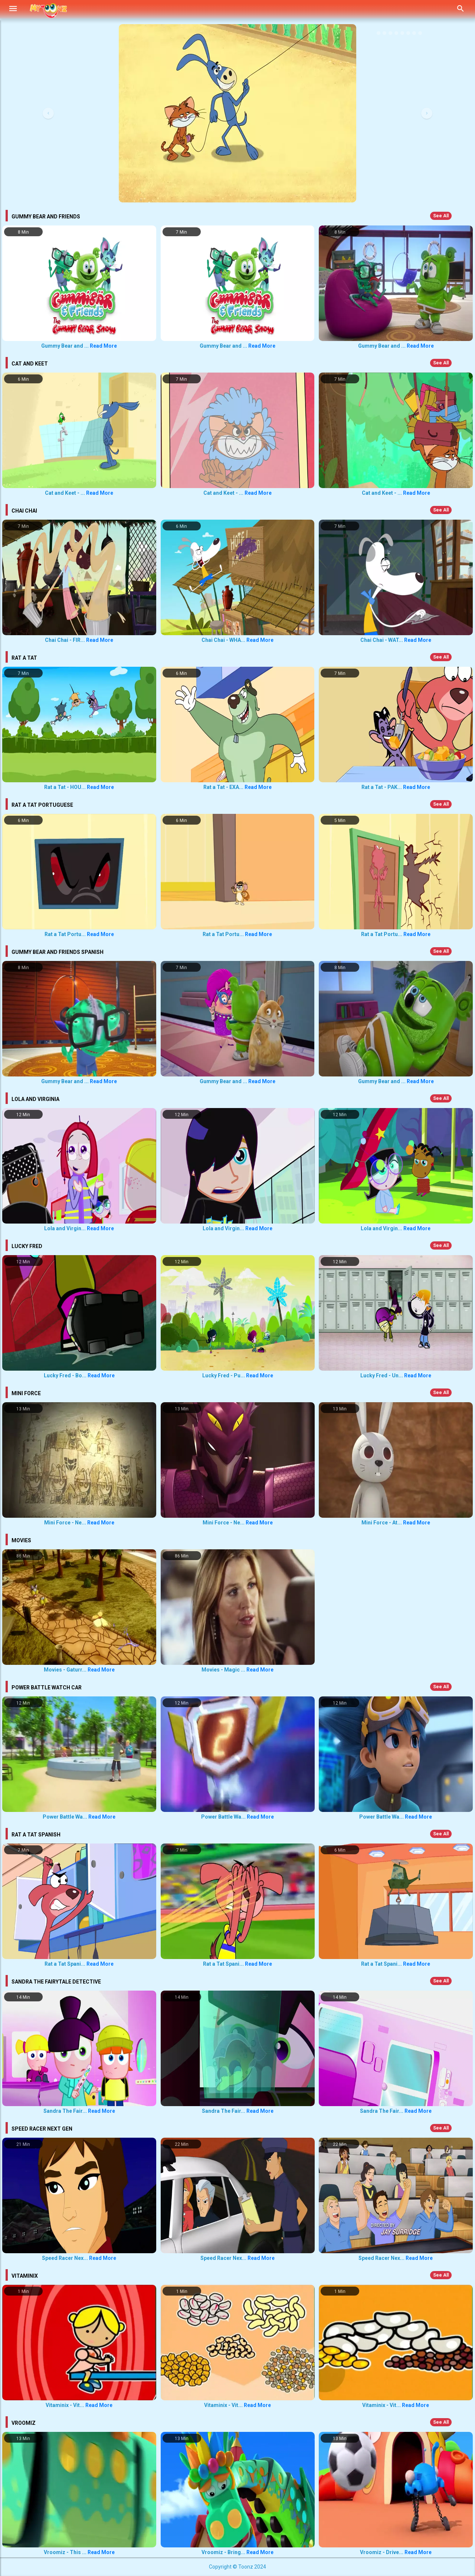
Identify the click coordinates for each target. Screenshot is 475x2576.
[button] (48, 113)
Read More (103, 346)
